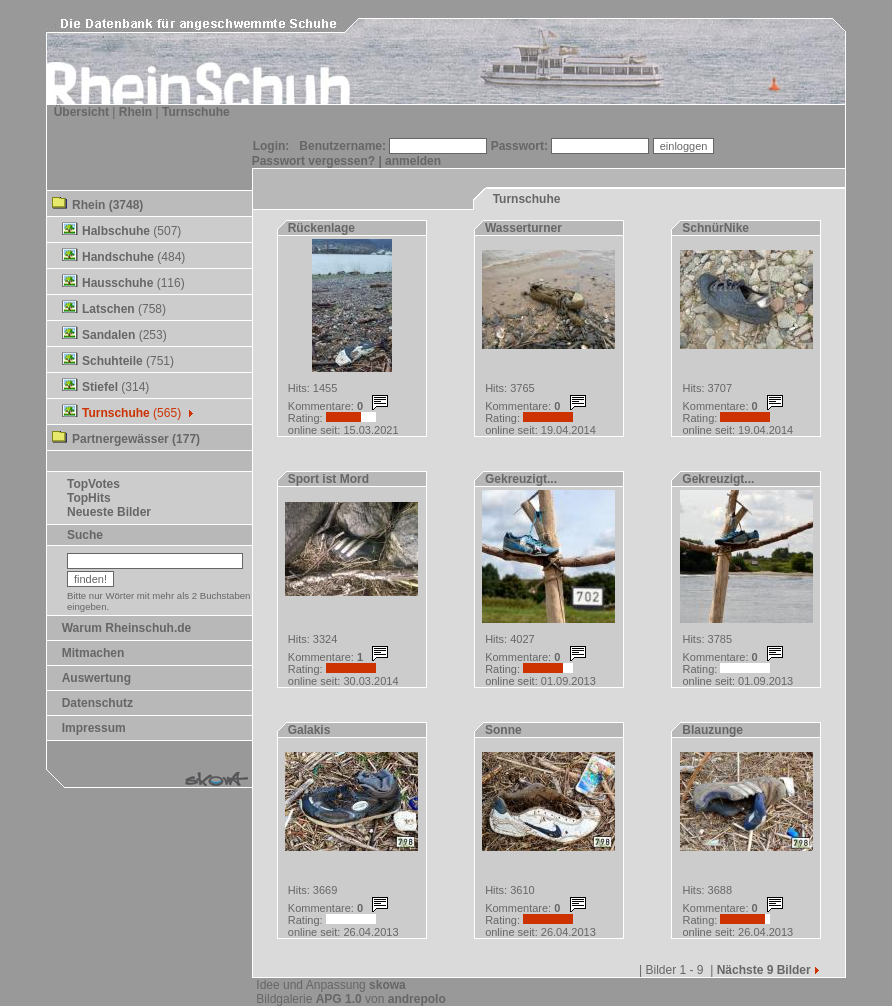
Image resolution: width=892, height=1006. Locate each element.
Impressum (94, 728)
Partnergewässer (120, 439)
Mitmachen (93, 653)
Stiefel (100, 387)
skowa (387, 985)
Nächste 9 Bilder (769, 970)
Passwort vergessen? (313, 161)
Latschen (108, 309)
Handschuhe (118, 257)
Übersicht (81, 112)
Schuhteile (112, 361)
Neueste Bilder (109, 512)
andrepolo (417, 999)
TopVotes (93, 484)
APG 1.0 (339, 999)
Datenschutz (97, 703)
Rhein (135, 112)
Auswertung (96, 678)
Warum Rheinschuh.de (127, 628)
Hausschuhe (117, 283)
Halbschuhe (116, 231)
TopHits (89, 498)
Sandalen (108, 335)
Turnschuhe (196, 112)
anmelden (413, 161)
